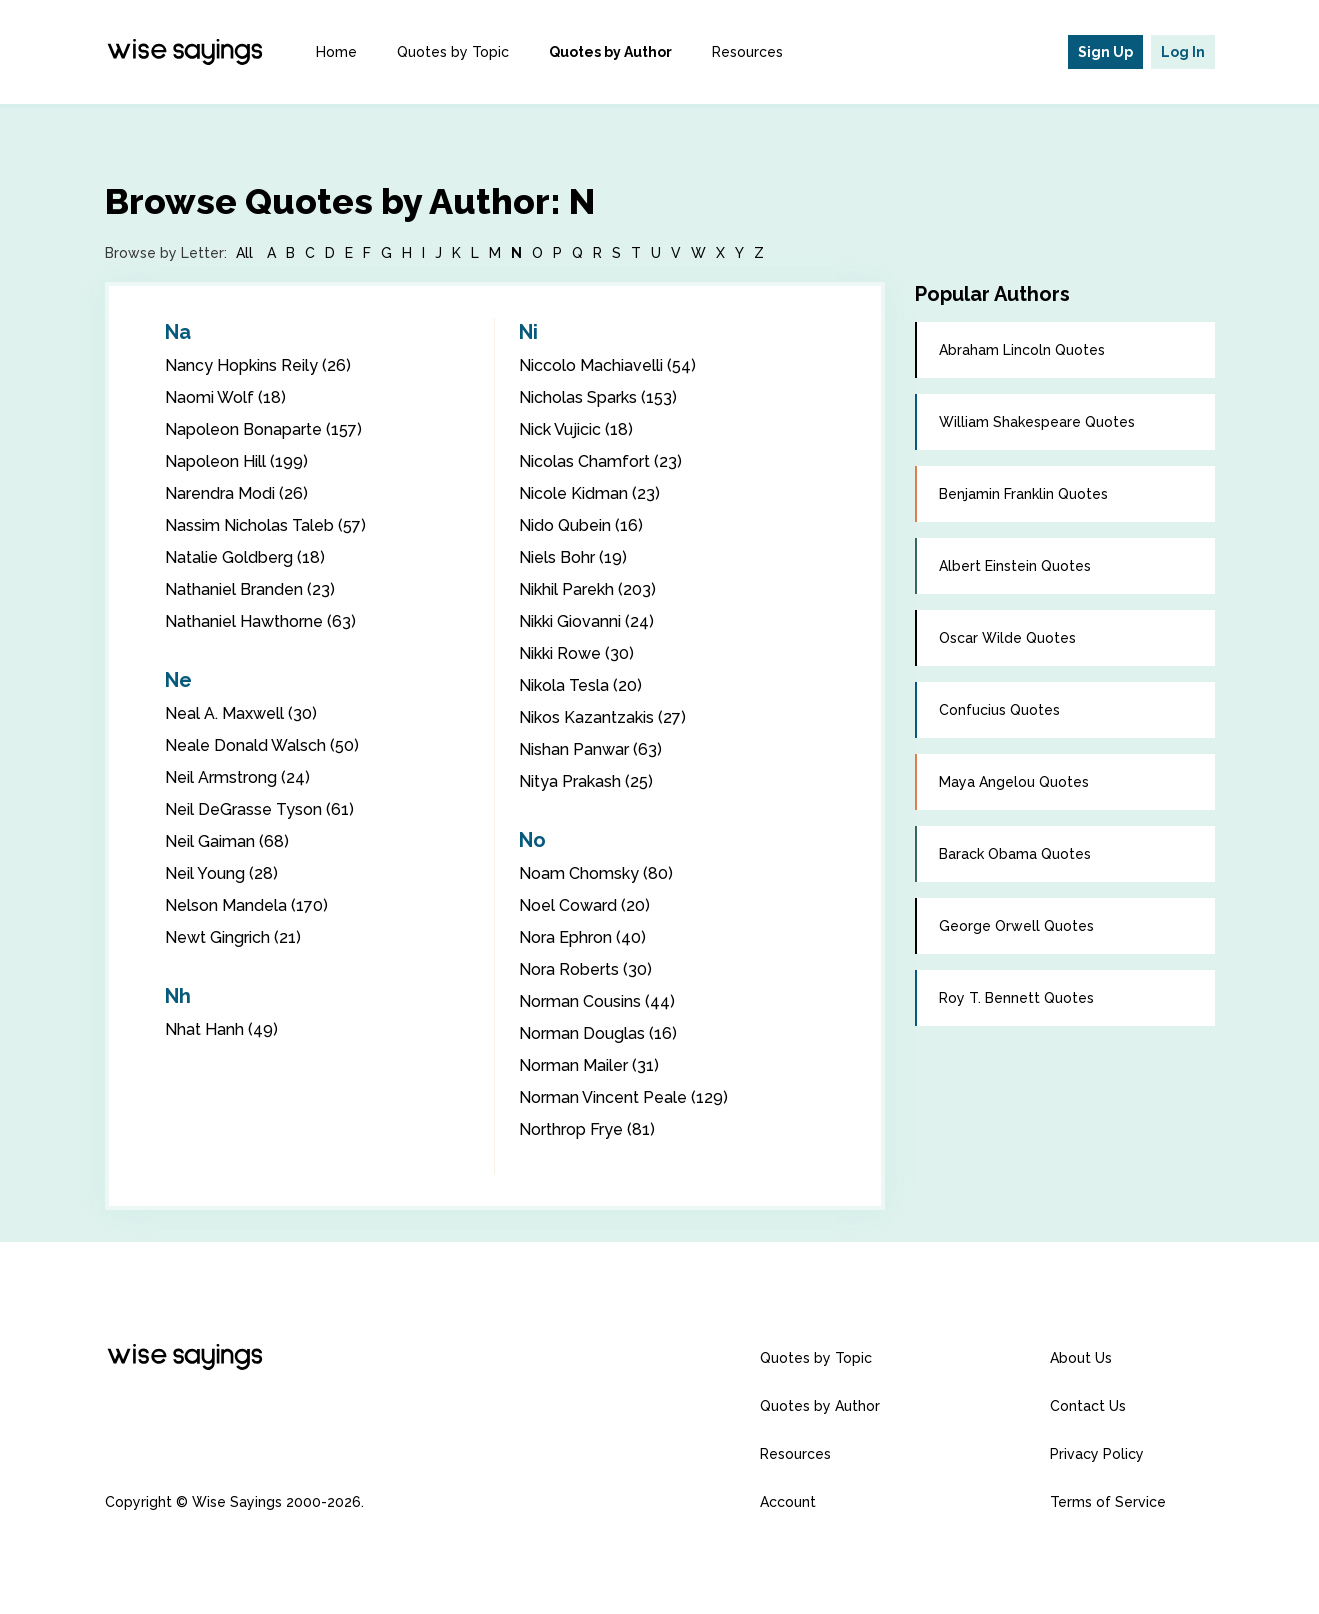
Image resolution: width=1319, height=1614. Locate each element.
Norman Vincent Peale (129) (623, 1097)
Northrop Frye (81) (587, 1129)
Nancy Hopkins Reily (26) (258, 365)
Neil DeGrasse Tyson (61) (259, 809)
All (244, 253)
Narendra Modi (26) (236, 493)
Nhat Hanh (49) (221, 1029)
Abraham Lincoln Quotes (1022, 350)
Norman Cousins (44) (597, 1001)
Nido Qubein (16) (581, 525)
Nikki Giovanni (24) (586, 621)
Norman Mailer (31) (589, 1065)
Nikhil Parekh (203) (587, 589)
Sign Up (1105, 52)
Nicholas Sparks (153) (598, 397)
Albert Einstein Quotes (1015, 566)
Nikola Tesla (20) (580, 685)
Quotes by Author (610, 52)
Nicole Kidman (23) (589, 493)
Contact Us (1088, 1406)
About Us (1081, 1358)
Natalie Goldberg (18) (245, 557)
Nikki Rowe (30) (576, 653)
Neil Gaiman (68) (227, 841)
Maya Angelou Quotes (1014, 782)
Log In (1183, 52)
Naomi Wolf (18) (225, 397)
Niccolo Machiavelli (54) (607, 365)
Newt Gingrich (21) (233, 937)
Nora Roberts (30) (585, 969)
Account (788, 1502)
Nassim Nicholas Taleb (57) (265, 525)
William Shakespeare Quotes (1037, 422)
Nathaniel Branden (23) (250, 589)
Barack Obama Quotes (1015, 854)
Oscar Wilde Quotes (1007, 638)
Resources (747, 52)
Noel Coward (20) (584, 905)
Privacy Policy (1097, 1454)
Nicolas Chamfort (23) (600, 461)
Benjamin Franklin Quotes (1023, 494)
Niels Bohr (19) (573, 557)
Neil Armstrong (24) (237, 777)
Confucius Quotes (999, 710)
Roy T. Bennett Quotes (1016, 998)
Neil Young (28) (221, 873)
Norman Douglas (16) (598, 1033)
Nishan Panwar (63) (590, 749)
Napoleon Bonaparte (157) (263, 429)
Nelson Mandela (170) (246, 905)
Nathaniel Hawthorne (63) (260, 621)
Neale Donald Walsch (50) (262, 745)
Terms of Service (1108, 1502)
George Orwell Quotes (1016, 926)
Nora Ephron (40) (582, 937)
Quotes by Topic (453, 52)
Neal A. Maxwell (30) (241, 713)
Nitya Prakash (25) (586, 781)
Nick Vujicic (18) (576, 429)
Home (336, 52)
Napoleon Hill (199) (236, 461)
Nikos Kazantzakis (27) (602, 717)
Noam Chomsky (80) (596, 873)
